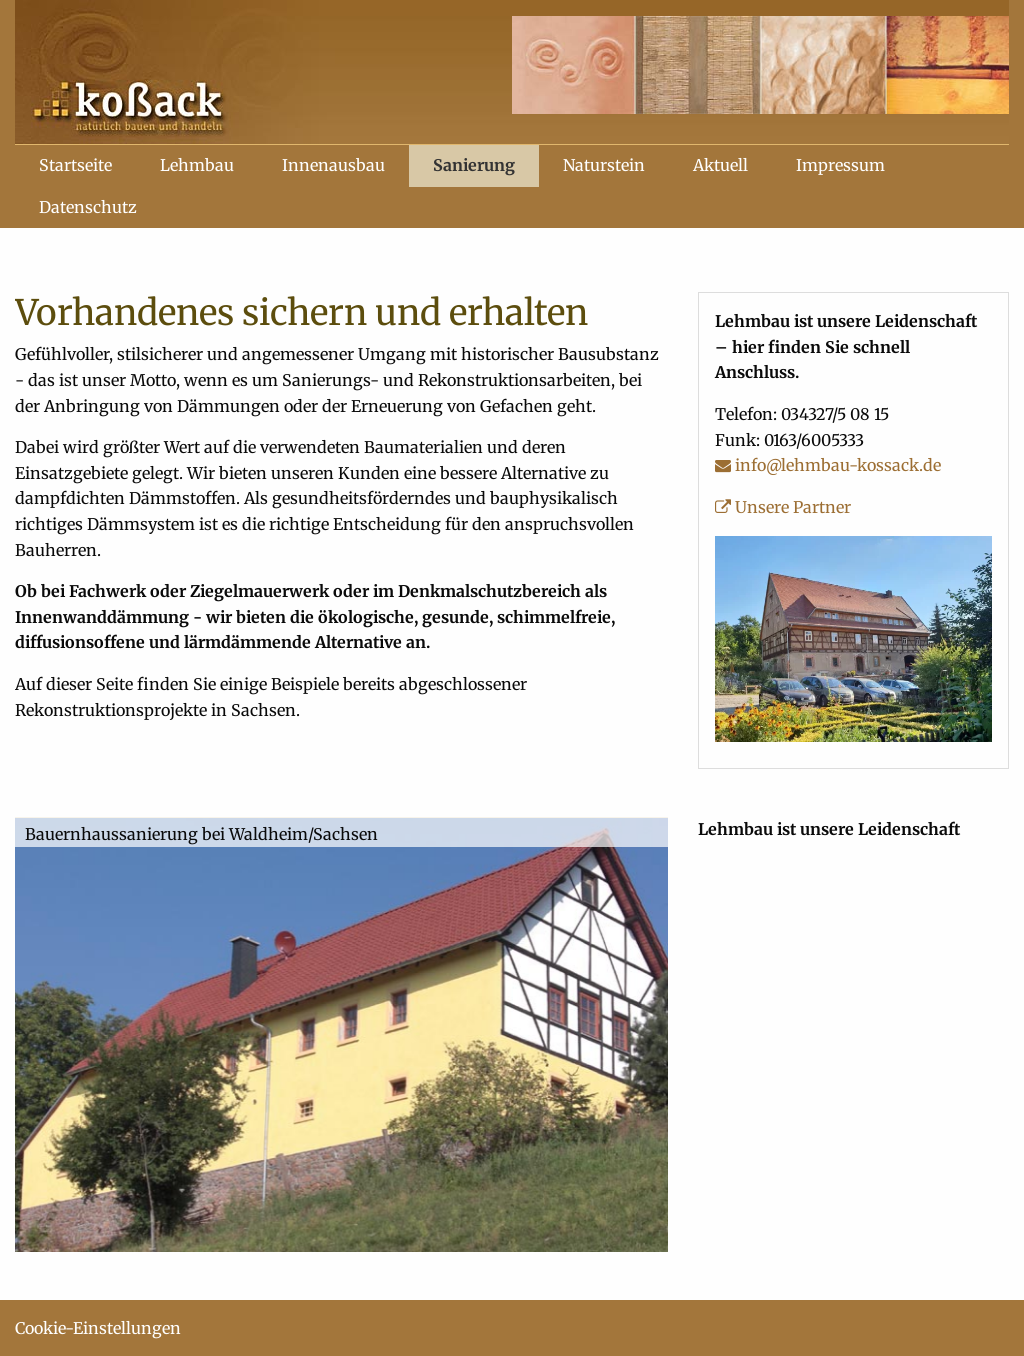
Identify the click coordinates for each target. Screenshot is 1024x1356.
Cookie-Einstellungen (98, 1328)
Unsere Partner (783, 507)
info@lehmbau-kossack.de (828, 465)
